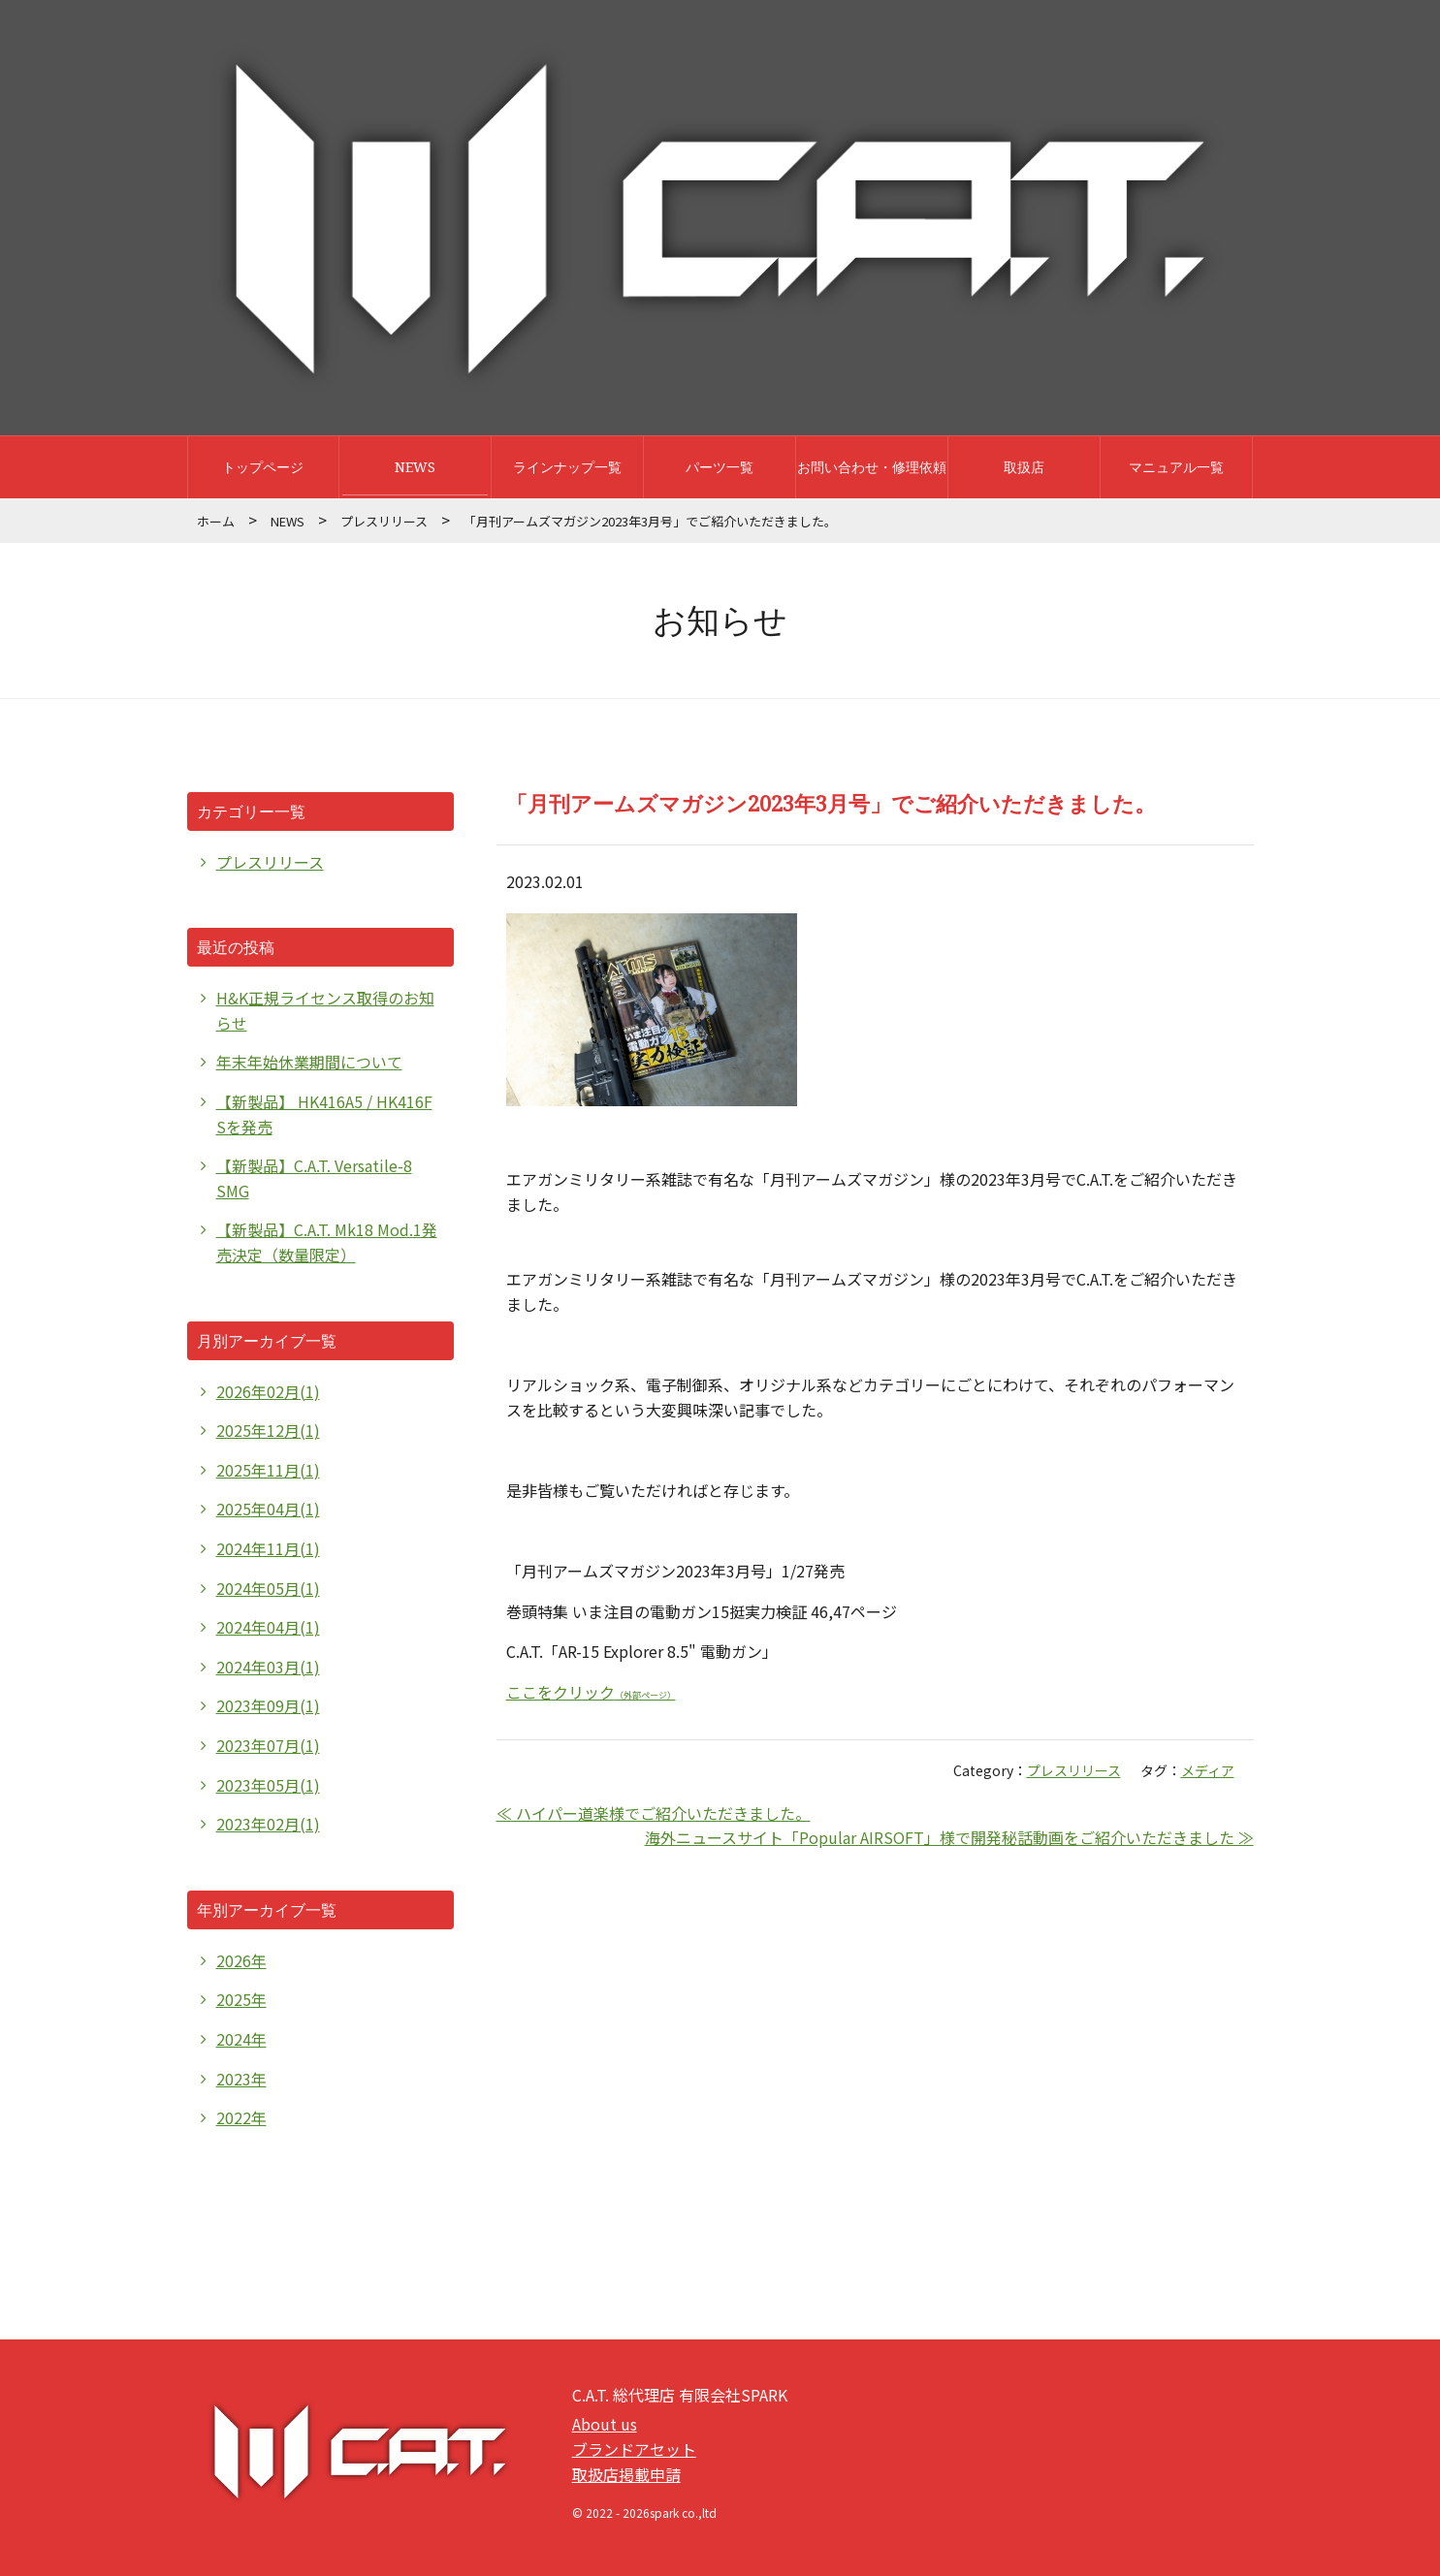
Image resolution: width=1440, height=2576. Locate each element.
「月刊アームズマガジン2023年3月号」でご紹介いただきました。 (831, 802)
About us (604, 2423)
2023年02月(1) (268, 1823)
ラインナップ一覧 (567, 467)
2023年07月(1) (268, 1745)
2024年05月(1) (268, 1588)
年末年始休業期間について (309, 1061)
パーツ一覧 (719, 467)
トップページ (263, 467)
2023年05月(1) (268, 1785)
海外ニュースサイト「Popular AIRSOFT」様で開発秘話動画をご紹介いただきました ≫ (949, 1837)
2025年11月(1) (268, 1469)
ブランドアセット (634, 2449)
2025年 (241, 1999)
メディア (1207, 1770)
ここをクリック (591, 1691)
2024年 (241, 2039)
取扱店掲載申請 (626, 2474)
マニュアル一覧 (1176, 467)
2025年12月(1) (268, 1430)
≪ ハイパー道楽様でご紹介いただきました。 (653, 1813)
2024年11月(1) (268, 1548)
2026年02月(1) (268, 1391)
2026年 (241, 1960)
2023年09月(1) (268, 1705)
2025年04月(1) (268, 1508)
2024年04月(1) (268, 1626)
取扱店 (1024, 467)
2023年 (241, 2078)
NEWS (415, 467)
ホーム (216, 521)
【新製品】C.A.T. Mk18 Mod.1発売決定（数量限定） (326, 1242)
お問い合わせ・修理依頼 (871, 467)
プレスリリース (384, 521)
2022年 (241, 2117)
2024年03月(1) (268, 1666)
